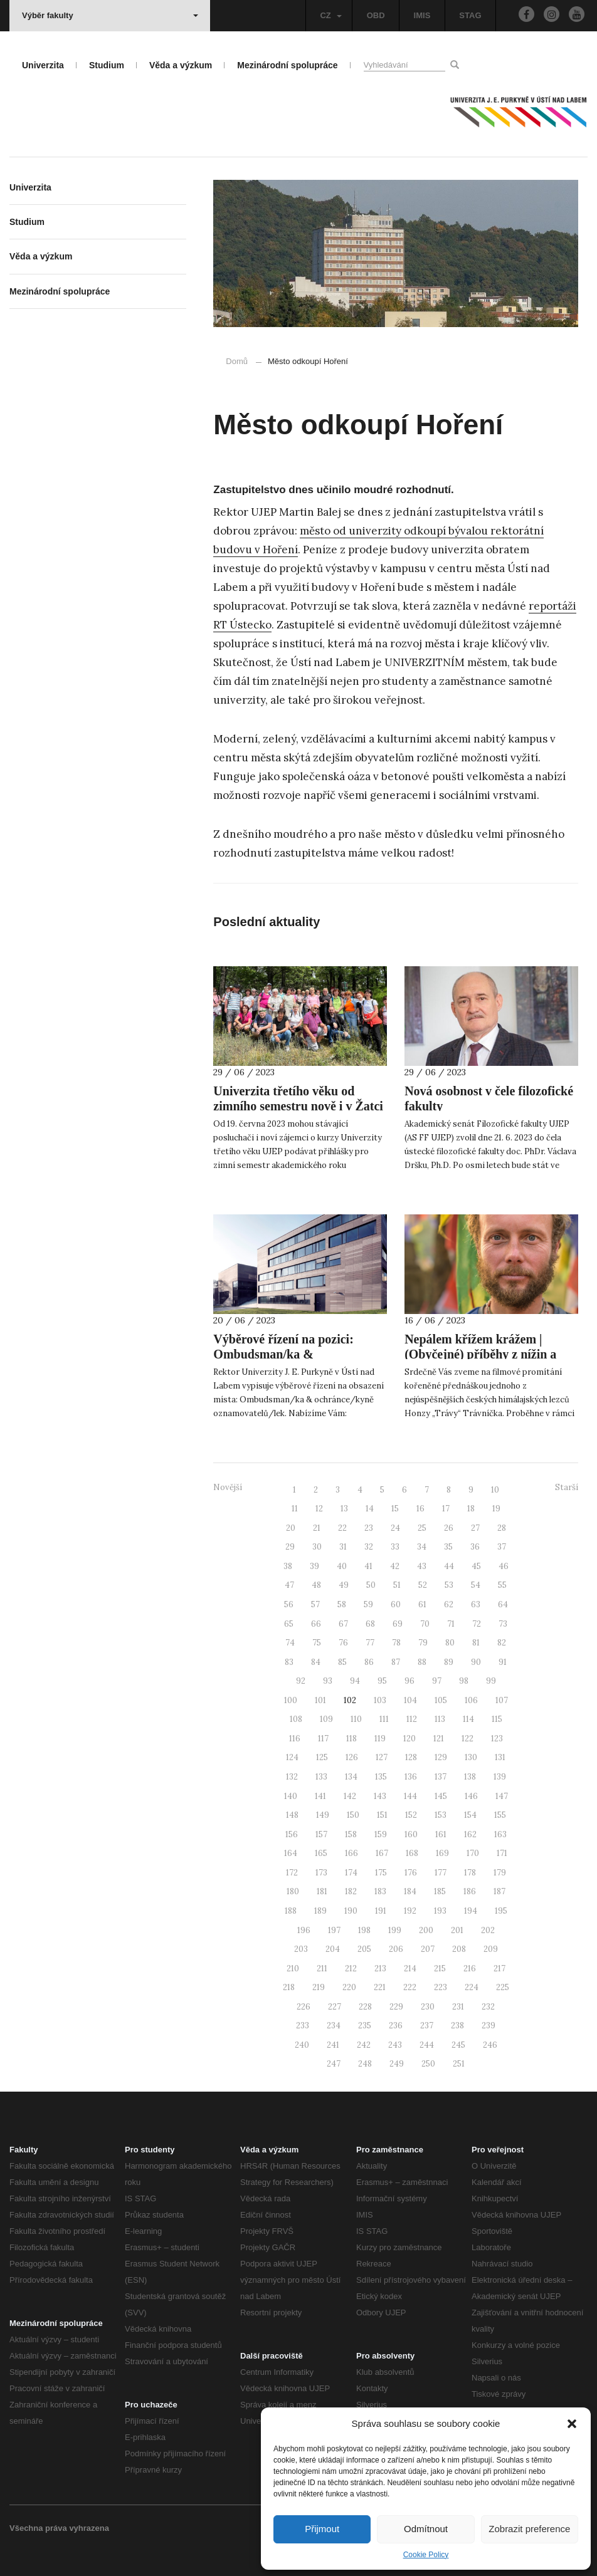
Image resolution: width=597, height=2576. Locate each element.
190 (350, 1911)
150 (353, 1815)
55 (502, 1585)
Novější (227, 1487)
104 (410, 1700)
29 (290, 1546)
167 (382, 1853)
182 (351, 1891)
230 (428, 2006)
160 (411, 1834)
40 (342, 1566)
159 (380, 1834)
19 (496, 1508)
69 (398, 1624)
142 (350, 1796)
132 (292, 1776)
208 (459, 1949)
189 (320, 1911)
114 (468, 1719)
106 (471, 1700)
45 (476, 1566)
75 (316, 1642)
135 (381, 1776)
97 (436, 1681)
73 (503, 1624)
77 (370, 1642)
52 (422, 1585)
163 (500, 1834)
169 (442, 1853)
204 (332, 1949)
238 (457, 2025)
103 (380, 1700)
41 (368, 1566)
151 (382, 1815)
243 (395, 2045)
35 (448, 1546)
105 (441, 1700)
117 (323, 1738)
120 (409, 1738)
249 (396, 2063)
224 (471, 1987)
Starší (566, 1487)
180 (293, 1891)
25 (422, 1528)
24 (395, 1528)
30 (317, 1546)
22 (342, 1528)
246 (490, 2045)
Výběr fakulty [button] (110, 15)
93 (327, 1681)
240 (302, 2045)
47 (289, 1585)
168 (412, 1853)
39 (314, 1566)
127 (382, 1757)
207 (428, 1949)
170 (473, 1853)
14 (370, 1508)
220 (349, 1987)
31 (343, 1546)
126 (352, 1757)
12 (319, 1508)
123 (497, 1738)
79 (423, 1642)
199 (394, 1930)
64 (503, 1604)
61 (422, 1604)
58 (341, 1604)
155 (500, 1815)
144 (410, 1796)
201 (457, 1930)
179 (500, 1872)
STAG (470, 15)
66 (316, 1624)
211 (322, 1968)
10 (495, 1489)
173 (321, 1872)
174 (351, 1872)
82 (501, 1642)
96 (409, 1681)
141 (320, 1796)
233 (302, 2025)
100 (290, 1700)
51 (397, 1585)
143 (380, 1796)
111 (384, 1719)
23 (368, 1528)
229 (396, 2006)
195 (501, 1911)
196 (303, 1930)
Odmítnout (426, 2528)
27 (475, 1528)
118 (351, 1738)
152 (411, 1815)
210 (293, 1968)
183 (380, 1891)
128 (411, 1757)
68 (370, 1624)
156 (291, 1834)
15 (395, 1508)
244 (427, 2045)
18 (471, 1508)
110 (356, 1719)
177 (440, 1872)
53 (449, 1585)
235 (364, 2025)
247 (334, 2063)
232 (488, 2006)
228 (365, 2006)
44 (449, 1566)
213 (380, 1968)
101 (320, 1700)
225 (502, 1987)
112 (411, 1719)
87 (395, 1662)
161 (440, 1834)
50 (371, 1585)
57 (315, 1604)
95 (382, 1681)
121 (438, 1738)
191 (380, 1911)
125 (322, 1757)
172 (292, 1872)
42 (394, 1566)
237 (426, 2025)
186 (469, 1891)
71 (451, 1624)
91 (503, 1662)
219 (318, 1987)
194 (470, 1911)
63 (475, 1604)
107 (501, 1700)
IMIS (422, 15)
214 (410, 1968)
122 (467, 1738)
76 (343, 1642)
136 (410, 1776)
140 (290, 1796)
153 (440, 1815)
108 (296, 1719)
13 (344, 1508)
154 (470, 1815)
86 (369, 1662)
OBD (376, 15)
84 (315, 1662)
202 (488, 1930)
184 (410, 1891)
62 (448, 1604)
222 (409, 1987)
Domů (237, 361)
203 (301, 1949)
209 (490, 1949)
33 (395, 1546)
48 (316, 1585)
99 (491, 1681)
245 (458, 2045)
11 (295, 1508)
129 (441, 1757)
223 (440, 1987)
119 (380, 1738)
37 (501, 1546)
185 (440, 1891)
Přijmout (322, 2528)
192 (410, 1911)
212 (351, 1968)
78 (396, 1642)
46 (504, 1566)
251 (459, 2063)
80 (450, 1642)
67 (343, 1624)
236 (396, 2025)
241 (333, 2045)
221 (380, 1987)
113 (440, 1719)
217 (499, 1968)
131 (500, 1757)
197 (334, 1930)
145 (441, 1796)
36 (475, 1546)
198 (364, 1930)
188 (291, 1911)
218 (289, 1987)
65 (288, 1624)
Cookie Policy (426, 2554)
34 (421, 1546)
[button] (572, 2423)
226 (303, 2006)
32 (368, 1546)
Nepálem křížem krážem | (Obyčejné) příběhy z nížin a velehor (480, 1354)
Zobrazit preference (529, 2528)
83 (289, 1662)
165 (321, 1853)
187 (499, 1891)
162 (470, 1834)
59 (368, 1604)
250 (428, 2063)
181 (322, 1891)
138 (470, 1776)
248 (365, 2063)
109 (326, 1719)
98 (463, 1681)
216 (469, 1968)
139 (500, 1776)
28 (501, 1528)
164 (290, 1853)
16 (420, 1508)
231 (458, 2006)
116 (294, 1738)
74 (290, 1642)
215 (440, 1968)
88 (422, 1662)
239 (488, 2025)
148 (292, 1815)
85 (342, 1662)
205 (364, 1949)
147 (501, 1796)
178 (470, 1872)
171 (502, 1853)
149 (322, 1815)
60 (396, 1604)
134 (351, 1776)
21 (316, 1528)
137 (440, 1776)
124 (292, 1757)
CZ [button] (330, 15)
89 (448, 1662)
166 (351, 1853)
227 (334, 2006)
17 (446, 1508)
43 (421, 1566)
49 (344, 1585)
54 (475, 1585)
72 (476, 1624)
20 (290, 1528)
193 (440, 1911)
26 (448, 1528)
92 (300, 1681)
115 (497, 1719)
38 (287, 1566)
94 (355, 1681)
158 (351, 1834)
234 (334, 2025)
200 (426, 1930)
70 (425, 1624)
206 (396, 1949)
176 (410, 1872)
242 (364, 2045)
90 (476, 1662)
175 (381, 1872)
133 (321, 1776)
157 (321, 1834)
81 (476, 1642)
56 (288, 1604)
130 (471, 1757)
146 (471, 1796)
